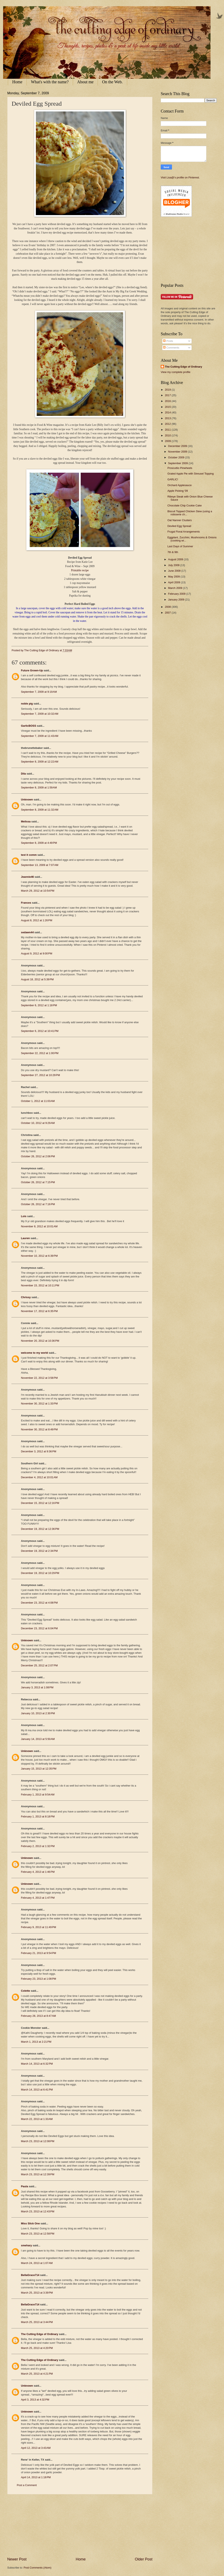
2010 (168, 435)
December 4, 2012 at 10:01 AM (39, 1477)
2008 (168, 606)
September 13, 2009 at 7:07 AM (39, 865)
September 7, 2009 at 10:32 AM (39, 713)
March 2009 (175, 588)
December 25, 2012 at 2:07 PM (39, 1665)
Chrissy (26, 1297)
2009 (168, 441)
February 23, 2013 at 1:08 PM (38, 1978)
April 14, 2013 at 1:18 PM (36, 2477)
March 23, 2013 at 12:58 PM (37, 2233)
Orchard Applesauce (179, 485)
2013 (168, 418)
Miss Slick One (30, 2223)
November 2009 (178, 451)
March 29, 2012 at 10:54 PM (37, 890)
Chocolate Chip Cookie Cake (184, 505)
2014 (168, 412)
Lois (23, 1216)
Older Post (143, 2559)
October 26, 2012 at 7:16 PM (38, 1204)
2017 (168, 395)
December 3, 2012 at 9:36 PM (38, 1451)
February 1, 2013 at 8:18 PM (38, 1816)
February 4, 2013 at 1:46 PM (38, 1871)
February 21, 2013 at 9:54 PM (38, 1953)
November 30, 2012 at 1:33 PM (39, 1403)
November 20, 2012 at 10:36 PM (40, 1340)
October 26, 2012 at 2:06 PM (38, 1156)
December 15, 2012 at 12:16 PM (40, 1503)
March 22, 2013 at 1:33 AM (37, 2119)
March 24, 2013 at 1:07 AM (37, 2263)
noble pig (27, 703)
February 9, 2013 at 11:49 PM (38, 1927)
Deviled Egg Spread (179, 526)
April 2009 (174, 582)
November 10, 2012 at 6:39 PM (39, 1255)
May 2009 (174, 576)
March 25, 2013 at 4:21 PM (37, 2373)
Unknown (27, 799)
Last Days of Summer (180, 546)
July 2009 (174, 565)
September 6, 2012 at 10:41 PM (39, 1031)
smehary (26, 2245)
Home (17, 82)
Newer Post (17, 2559)
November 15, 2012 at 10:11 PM (40, 1285)
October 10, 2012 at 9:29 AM (38, 1123)
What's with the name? (50, 82)
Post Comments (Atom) (37, 2567)
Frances (26, 902)
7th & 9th (172, 552)
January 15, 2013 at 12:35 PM (38, 1768)
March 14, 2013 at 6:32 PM (37, 2063)
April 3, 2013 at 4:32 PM (35, 2399)
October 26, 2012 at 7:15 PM (38, 1182)
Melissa (26, 821)
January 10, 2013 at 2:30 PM (38, 1713)
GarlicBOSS (28, 725)
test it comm (29, 854)
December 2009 (178, 446)
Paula (24, 2186)
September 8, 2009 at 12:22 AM (39, 761)
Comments (171, 347)
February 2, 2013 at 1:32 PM (38, 1846)
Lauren (25, 1238)
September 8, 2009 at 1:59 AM (39, 787)
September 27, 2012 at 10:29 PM (40, 1075)
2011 (168, 429)
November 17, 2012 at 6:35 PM (39, 1311)
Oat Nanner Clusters (179, 520)
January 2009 (176, 599)
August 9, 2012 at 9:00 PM (36, 953)
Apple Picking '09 (177, 490)
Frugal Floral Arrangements (183, 531)
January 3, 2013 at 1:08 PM (37, 1687)
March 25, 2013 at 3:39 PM (37, 2292)
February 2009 (177, 593)
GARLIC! (172, 479)
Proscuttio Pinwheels (179, 468)
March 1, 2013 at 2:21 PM (36, 2041)
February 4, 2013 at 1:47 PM (38, 1897)
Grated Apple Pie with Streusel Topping (190, 473)
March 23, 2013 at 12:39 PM (37, 2174)
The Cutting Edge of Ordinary (39, 2334)
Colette (25, 1990)
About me (85, 82)
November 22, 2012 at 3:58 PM (39, 1377)
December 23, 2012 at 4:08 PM (39, 1602)
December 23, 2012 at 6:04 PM (39, 1628)
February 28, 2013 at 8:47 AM (38, 2015)
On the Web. (112, 82)
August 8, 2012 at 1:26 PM (36, 920)
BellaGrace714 (30, 2275)
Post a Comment (27, 2485)
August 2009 (176, 559)
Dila (23, 773)
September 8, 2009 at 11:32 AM (39, 809)
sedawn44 (27, 932)
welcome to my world (34, 1352)
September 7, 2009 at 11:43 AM (39, 735)
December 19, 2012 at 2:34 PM (39, 1550)
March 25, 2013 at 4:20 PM (37, 2348)
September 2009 (178, 463)
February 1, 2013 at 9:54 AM (37, 1794)
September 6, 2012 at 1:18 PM (39, 1005)
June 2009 (174, 570)
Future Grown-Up (32, 670)
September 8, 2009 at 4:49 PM (39, 842)
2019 (168, 389)
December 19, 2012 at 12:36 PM (40, 1528)
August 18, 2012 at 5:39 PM (37, 979)
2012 (168, 423)
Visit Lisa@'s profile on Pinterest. (180, 177)
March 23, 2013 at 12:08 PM (37, 2141)
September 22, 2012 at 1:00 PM (39, 1053)
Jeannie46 (27, 876)
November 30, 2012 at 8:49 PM (39, 1429)
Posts (168, 341)
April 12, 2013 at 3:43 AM (36, 2447)
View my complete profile (175, 372)
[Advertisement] (80, 2526)
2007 (168, 612)
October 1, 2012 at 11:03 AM (38, 1101)
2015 (168, 406)
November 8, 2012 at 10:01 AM (39, 1226)
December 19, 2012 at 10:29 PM (40, 1573)
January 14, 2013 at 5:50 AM (38, 1739)
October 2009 (176, 457)
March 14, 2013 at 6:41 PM (37, 2089)
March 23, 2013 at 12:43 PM (37, 2211)
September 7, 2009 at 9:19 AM (39, 691)
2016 (168, 401)
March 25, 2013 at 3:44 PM (37, 2322)
